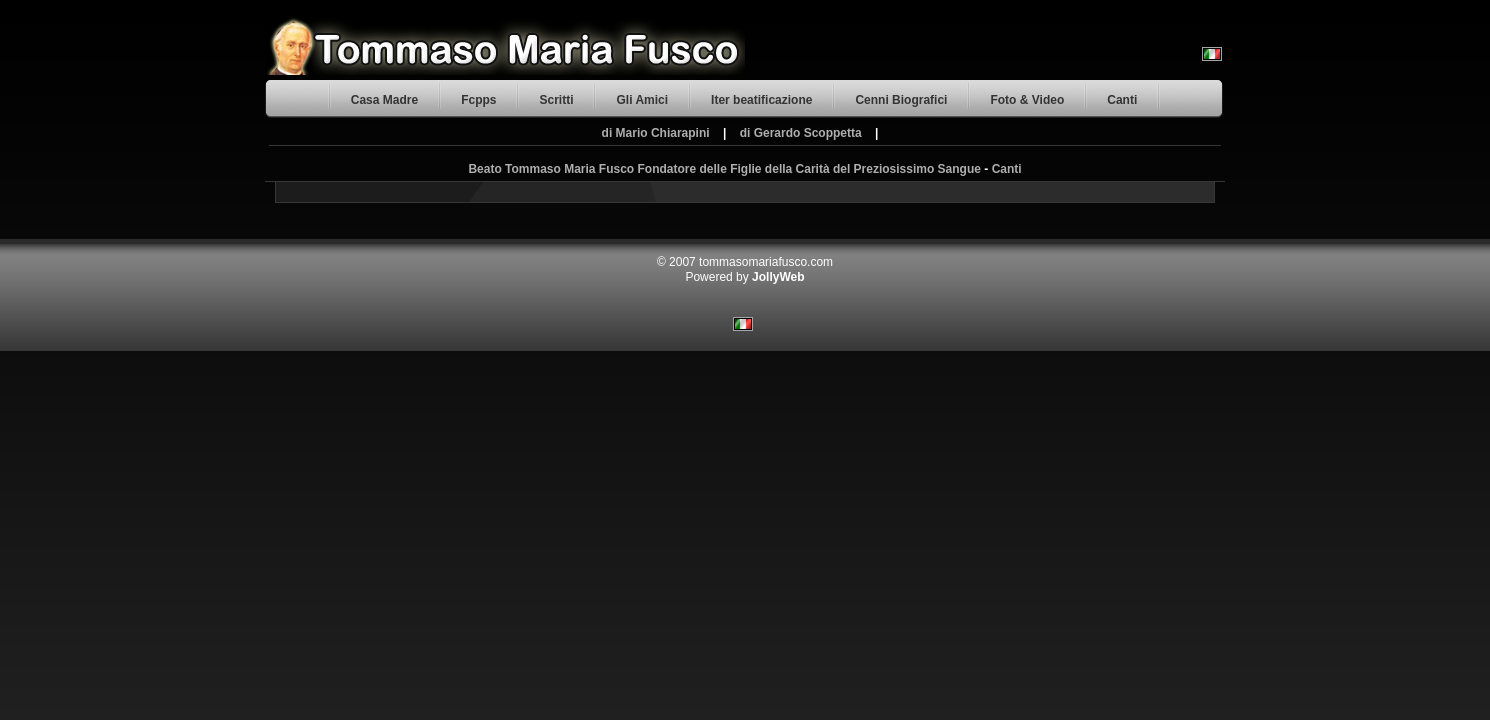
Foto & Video (1027, 100)
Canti (1122, 100)
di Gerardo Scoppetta (801, 133)
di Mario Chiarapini (656, 133)
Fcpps (478, 100)
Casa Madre (384, 100)
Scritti (556, 100)
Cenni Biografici (901, 100)
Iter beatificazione (761, 100)
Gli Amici (642, 100)
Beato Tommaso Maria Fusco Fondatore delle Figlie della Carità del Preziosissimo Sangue (724, 169)
